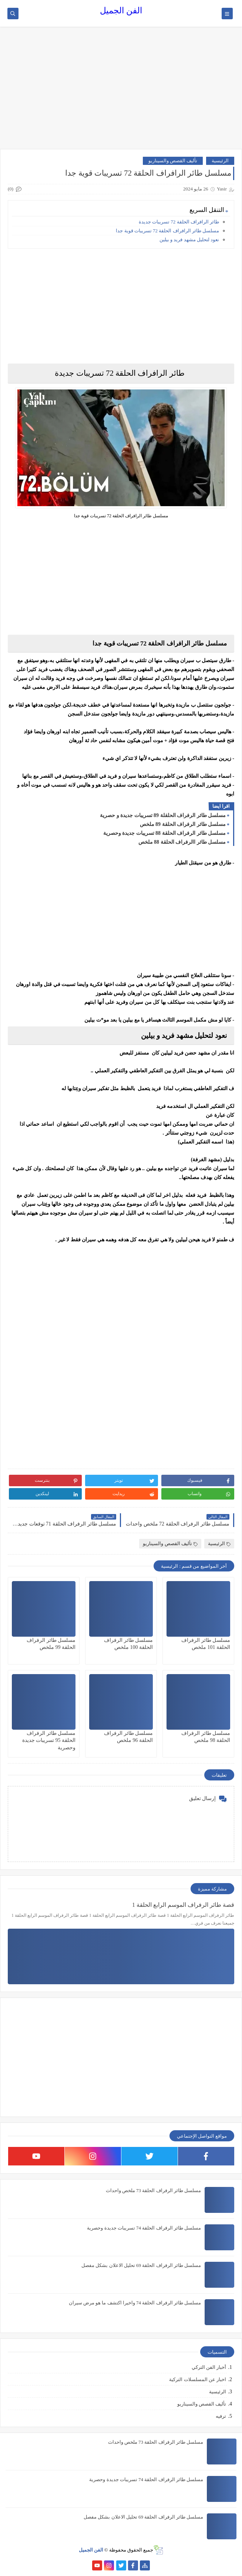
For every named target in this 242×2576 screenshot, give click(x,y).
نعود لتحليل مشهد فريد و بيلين (189, 239)
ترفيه (221, 2416)
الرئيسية (220, 160)
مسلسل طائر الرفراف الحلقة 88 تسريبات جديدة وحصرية (164, 833)
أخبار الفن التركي (209, 2367)
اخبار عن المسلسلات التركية (197, 2379)
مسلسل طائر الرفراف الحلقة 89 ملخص (183, 824)
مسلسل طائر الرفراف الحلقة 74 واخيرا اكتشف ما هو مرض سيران (135, 2303)
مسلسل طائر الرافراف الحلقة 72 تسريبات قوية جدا (167, 230)
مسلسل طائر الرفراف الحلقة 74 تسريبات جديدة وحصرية (144, 2228)
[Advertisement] (121, 91)
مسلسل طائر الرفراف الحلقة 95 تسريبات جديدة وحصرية (49, 1740)
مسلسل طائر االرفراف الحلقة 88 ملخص (182, 842)
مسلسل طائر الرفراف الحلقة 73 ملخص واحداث (153, 2190)
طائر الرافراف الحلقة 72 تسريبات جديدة (179, 222)
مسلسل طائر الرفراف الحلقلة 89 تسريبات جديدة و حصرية (163, 815)
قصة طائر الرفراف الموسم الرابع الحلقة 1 (183, 1905)
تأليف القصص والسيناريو (173, 160)
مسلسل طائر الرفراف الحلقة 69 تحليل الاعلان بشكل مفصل (141, 2265)
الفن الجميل (121, 10)
